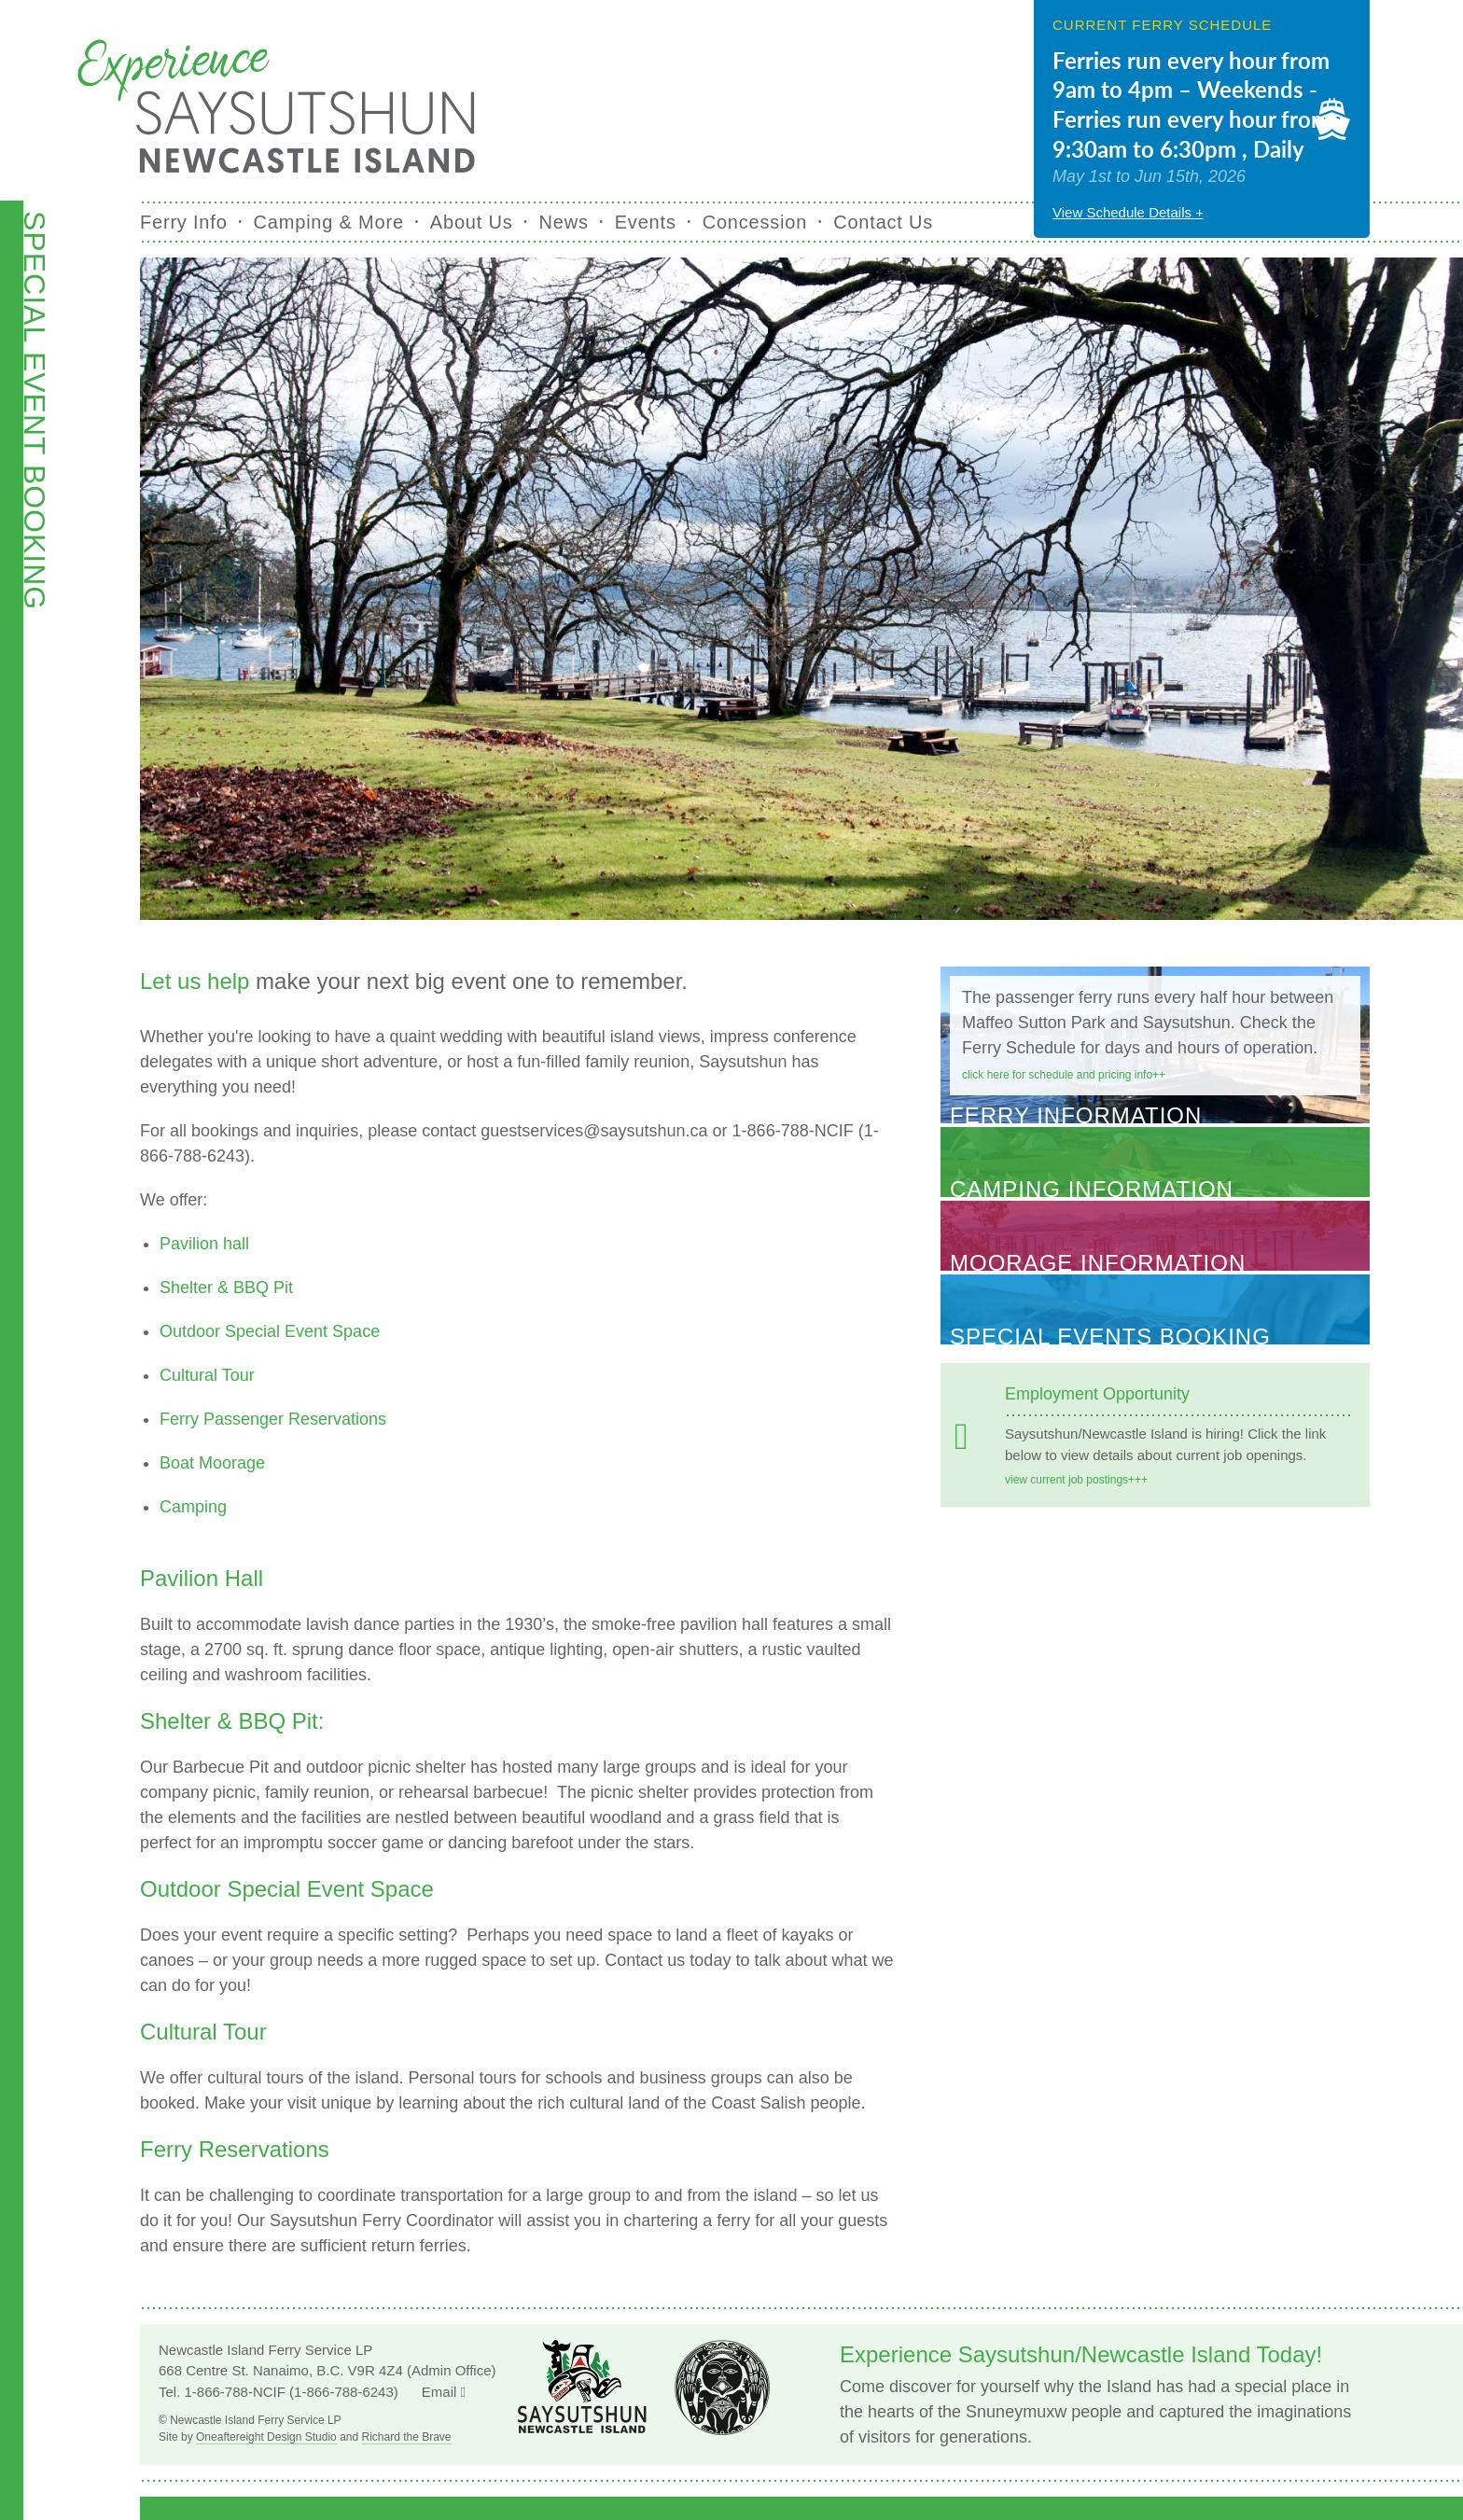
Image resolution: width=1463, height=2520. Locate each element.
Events (645, 222)
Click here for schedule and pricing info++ (1063, 1074)
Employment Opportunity (1097, 1394)
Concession (755, 222)
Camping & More (329, 222)
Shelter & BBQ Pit (226, 1287)
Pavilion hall (204, 1243)
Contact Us (883, 222)
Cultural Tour (207, 1375)
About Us (471, 222)
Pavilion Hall (201, 1578)
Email (444, 2392)
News (564, 222)
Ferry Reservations (234, 2149)
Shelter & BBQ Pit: (232, 1720)
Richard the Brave (407, 2436)
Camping (193, 1506)
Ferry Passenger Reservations (273, 1419)
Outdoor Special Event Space (270, 1331)
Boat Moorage (212, 1463)
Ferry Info (184, 222)
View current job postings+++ (1076, 1479)
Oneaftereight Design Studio (266, 2436)
